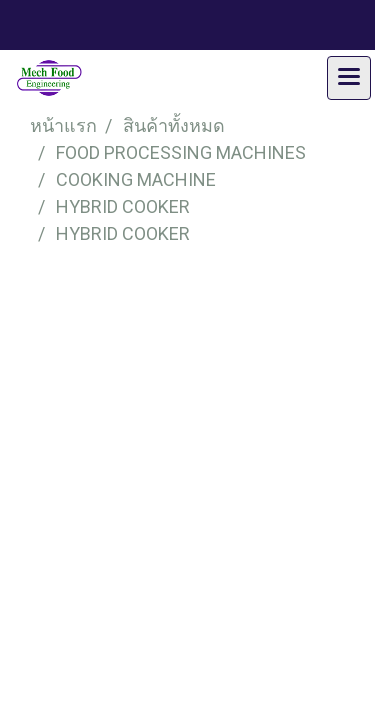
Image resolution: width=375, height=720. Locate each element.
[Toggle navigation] (349, 78)
